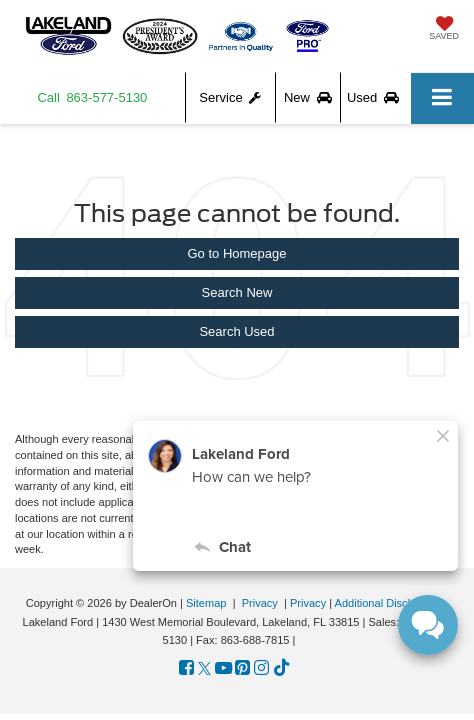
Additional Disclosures (389, 603)
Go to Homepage (236, 253)
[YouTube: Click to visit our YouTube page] (223, 668)
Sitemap (206, 603)
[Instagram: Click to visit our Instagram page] (261, 668)
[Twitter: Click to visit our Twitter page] (204, 668)
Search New (237, 292)
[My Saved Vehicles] (444, 30)
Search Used (236, 331)
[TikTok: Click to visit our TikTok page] (281, 668)
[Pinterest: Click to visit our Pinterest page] (242, 668)
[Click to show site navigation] (442, 98)
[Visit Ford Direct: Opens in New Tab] (304, 640)
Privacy (260, 603)
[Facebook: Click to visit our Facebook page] (186, 668)
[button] (93, 97)
